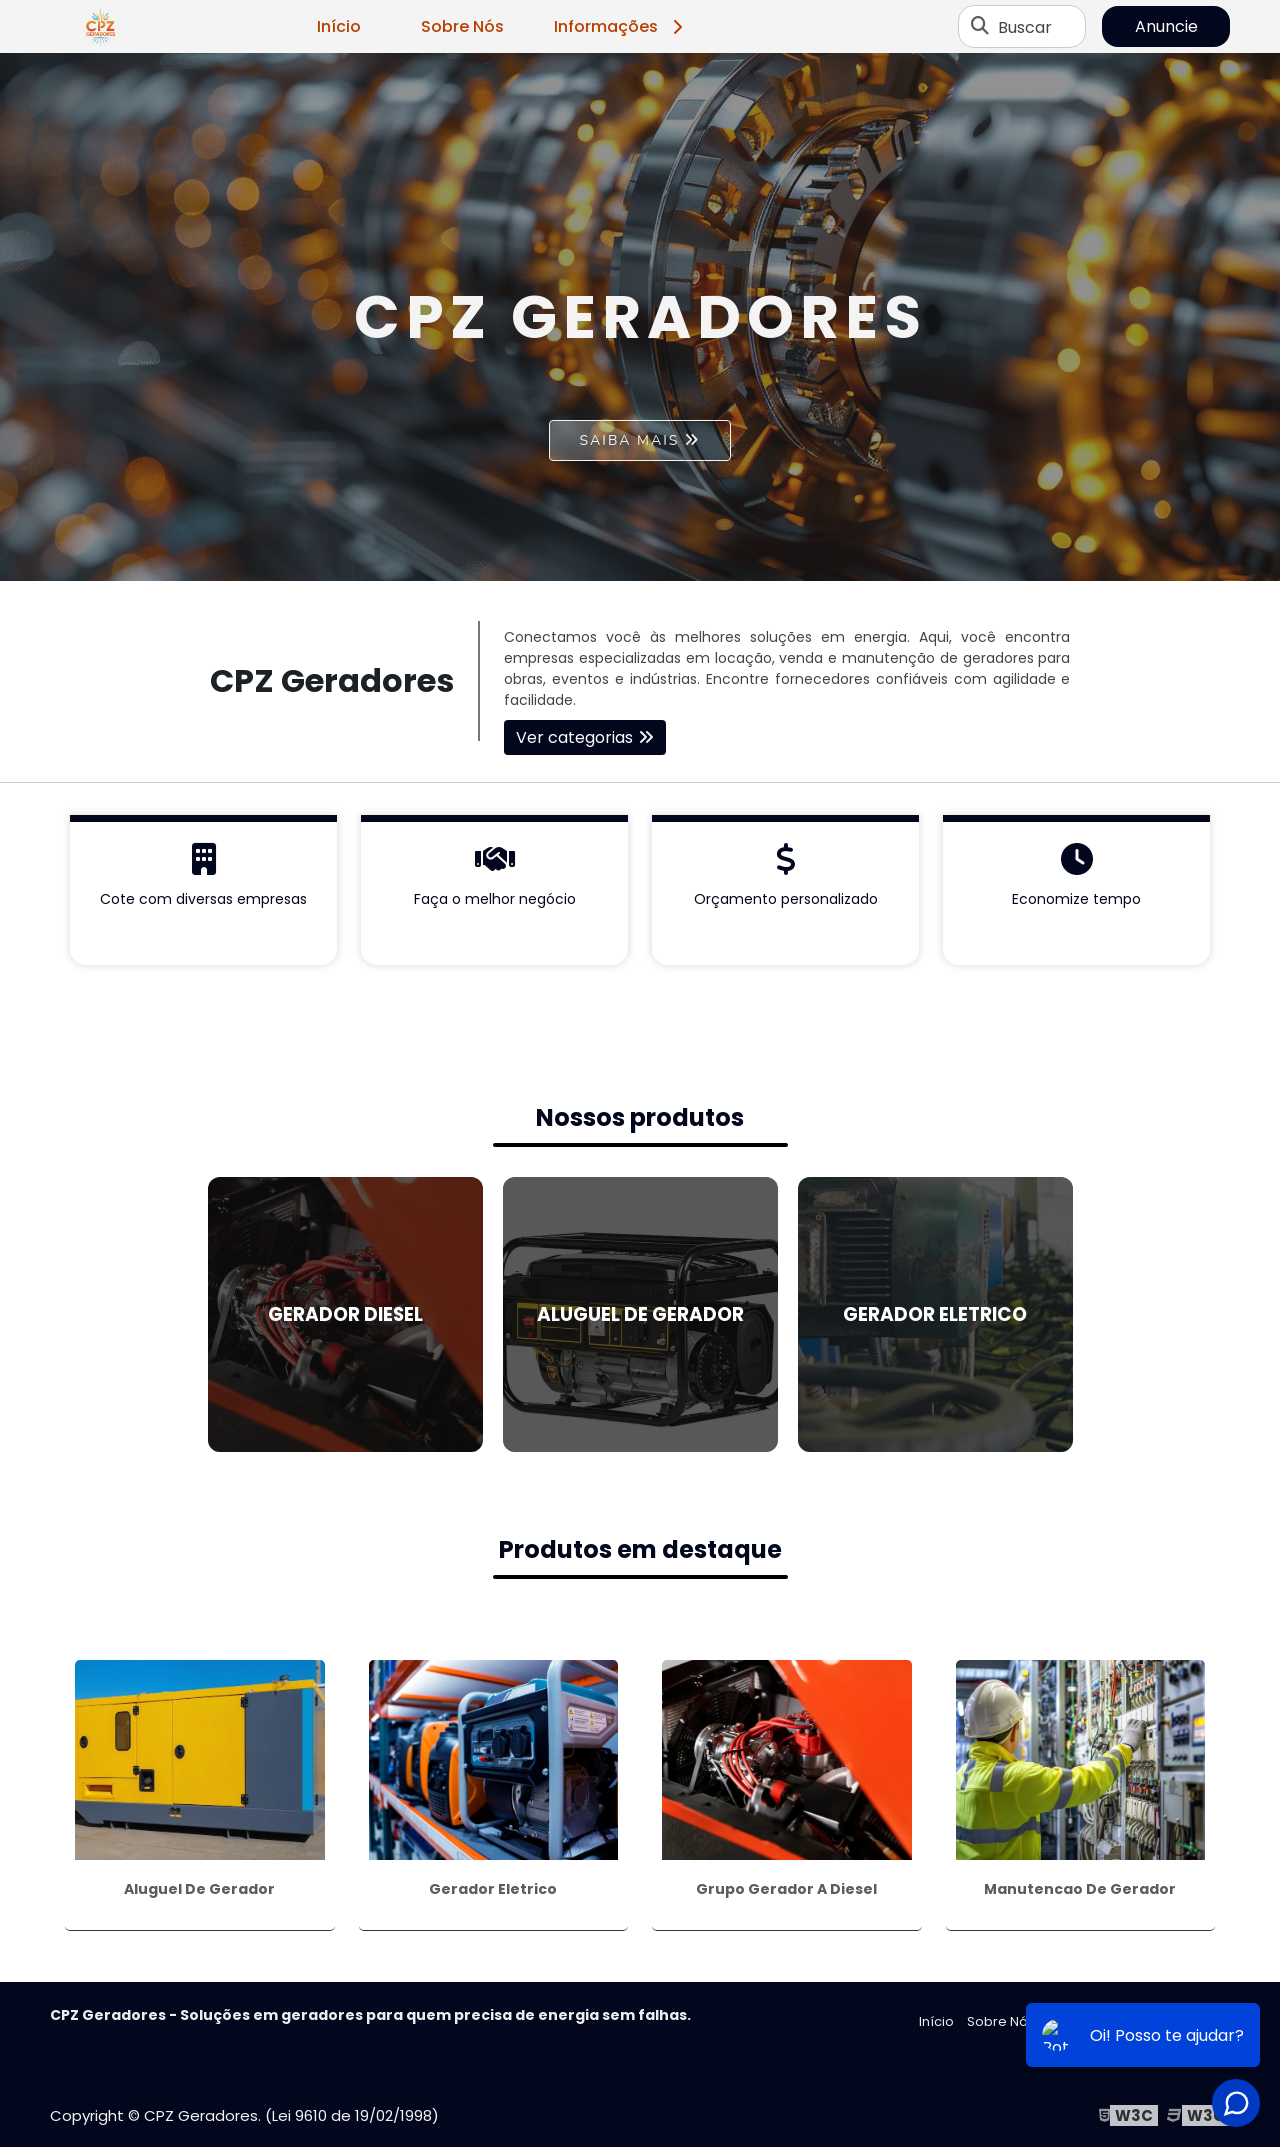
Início (339, 26)
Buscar (1025, 26)
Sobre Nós (462, 26)
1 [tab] (640, 556)
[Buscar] (980, 27)
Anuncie (1166, 26)
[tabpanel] (640, 317)
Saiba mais (630, 440)
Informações (621, 26)
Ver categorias (574, 737)
